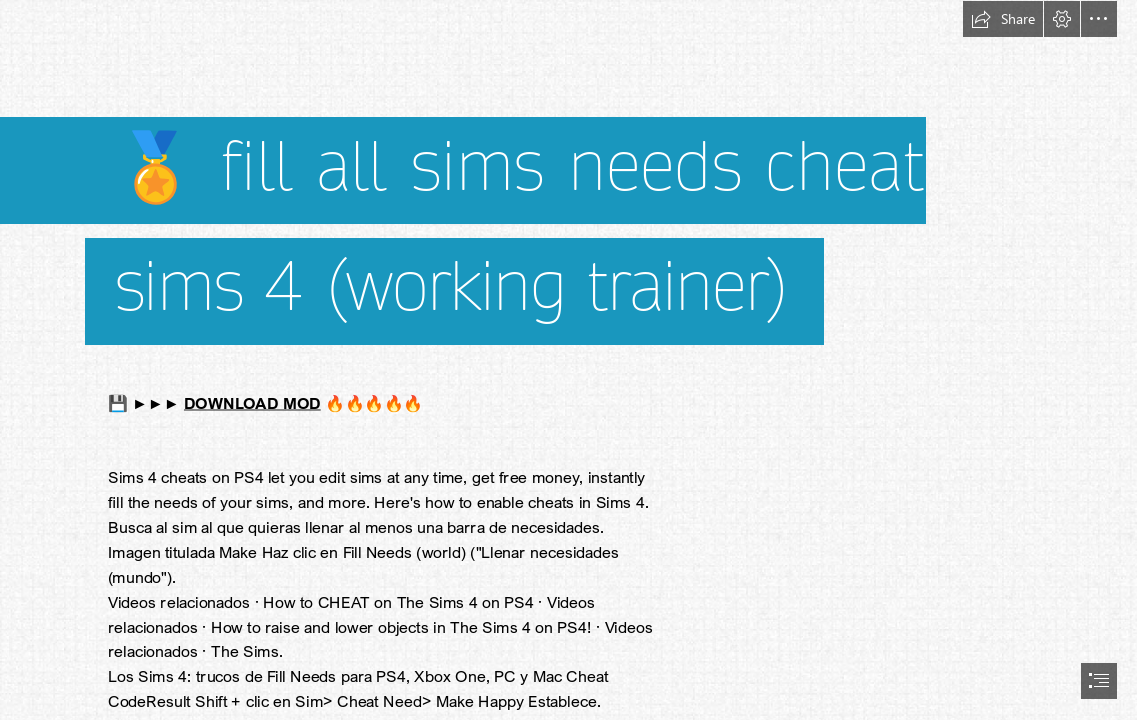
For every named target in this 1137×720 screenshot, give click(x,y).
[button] (1003, 19)
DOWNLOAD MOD (252, 403)
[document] (568, 360)
